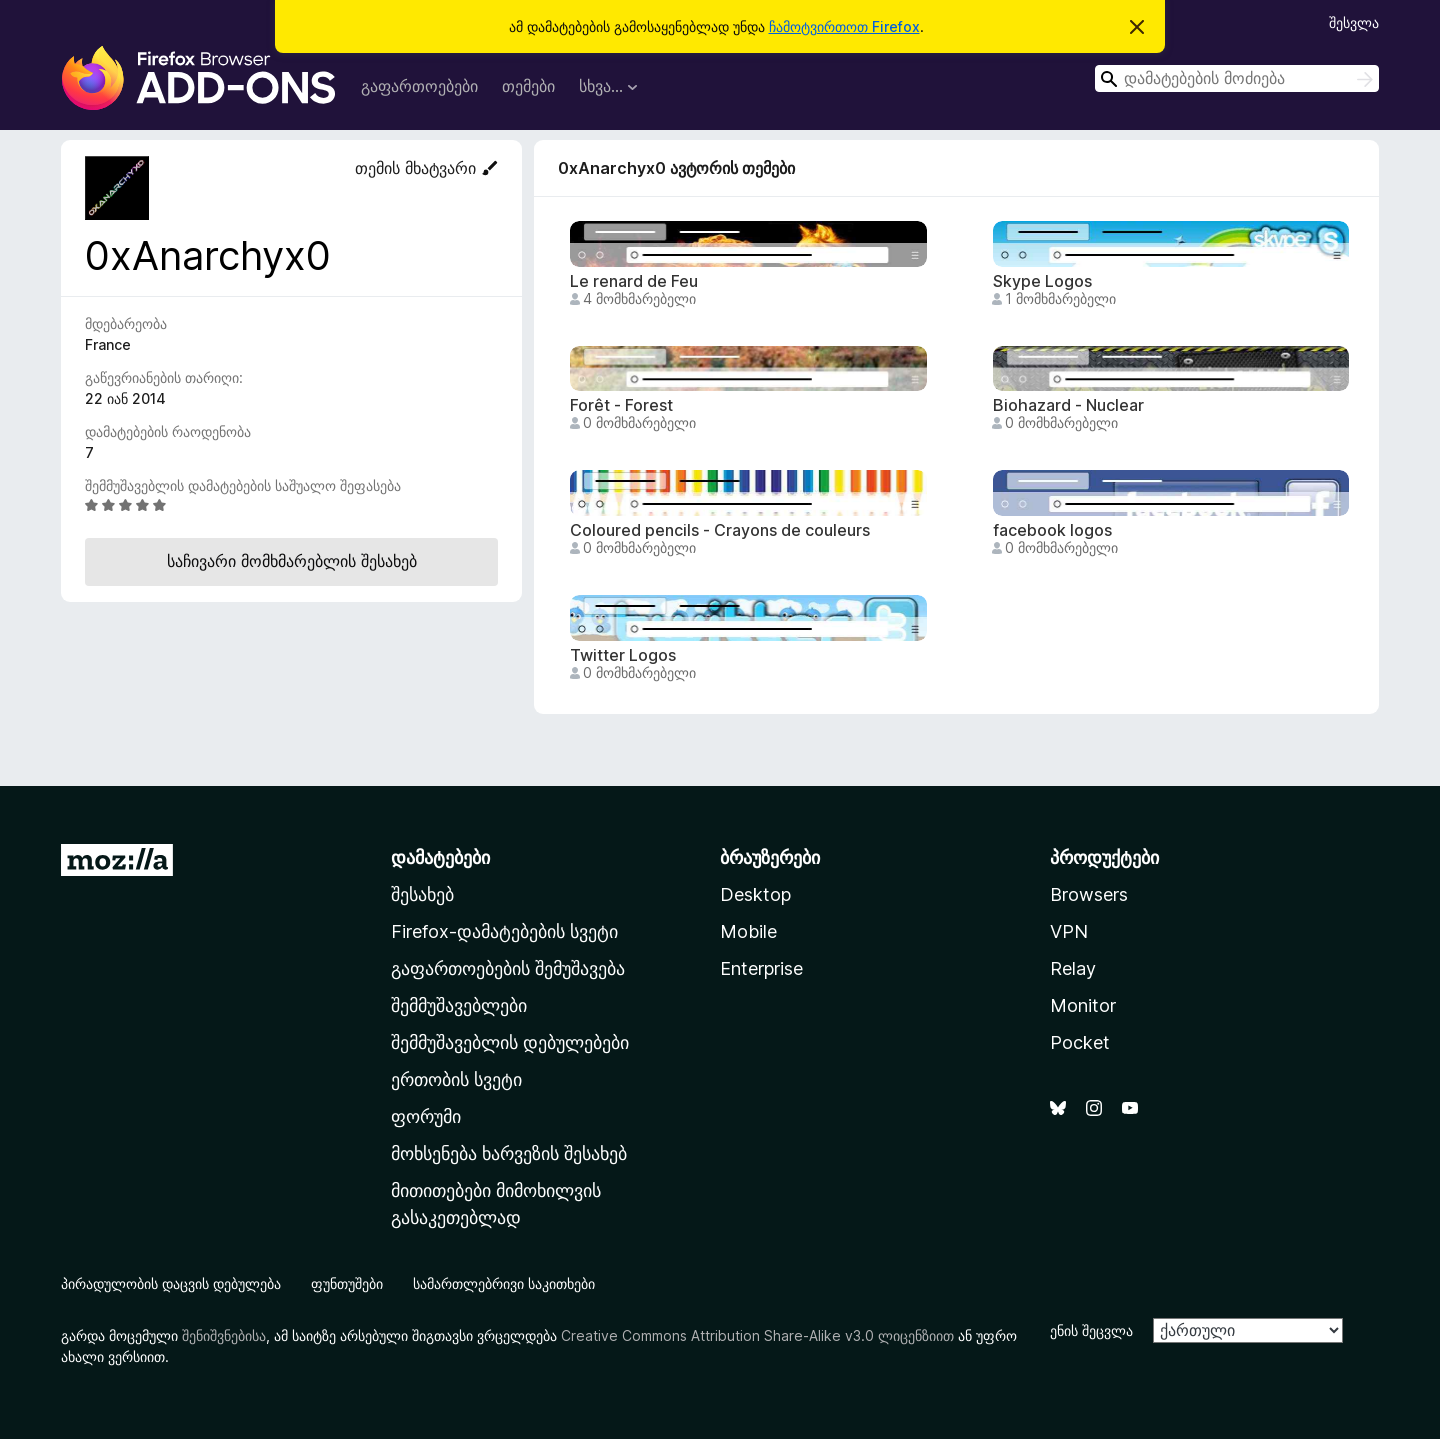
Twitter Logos (623, 655)
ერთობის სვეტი (456, 1079)
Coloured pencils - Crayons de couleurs (720, 530)
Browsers (1089, 894)
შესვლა (1354, 22)
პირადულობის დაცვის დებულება (171, 1283)
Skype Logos (1042, 281)
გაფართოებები (419, 86)
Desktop (755, 894)
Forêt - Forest (621, 405)
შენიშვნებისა (224, 1335)
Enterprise (761, 968)
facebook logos (1052, 530)
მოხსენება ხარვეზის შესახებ (509, 1153)
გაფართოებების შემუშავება (508, 968)
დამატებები (440, 857)
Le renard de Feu (634, 281)
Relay (1073, 968)
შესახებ (422, 894)
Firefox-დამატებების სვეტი (504, 931)
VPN (1069, 931)
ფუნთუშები (347, 1283)
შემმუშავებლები (459, 1005)
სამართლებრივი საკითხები (504, 1283)
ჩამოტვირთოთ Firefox (844, 26)
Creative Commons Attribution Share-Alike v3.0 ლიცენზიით (757, 1335)
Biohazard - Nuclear (1068, 405)
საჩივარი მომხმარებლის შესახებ (292, 561)
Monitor (1083, 1005)
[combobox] (1237, 78)
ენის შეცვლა (1091, 1330)
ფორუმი (426, 1116)
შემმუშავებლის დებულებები (510, 1042)
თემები (528, 86)
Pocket (1080, 1042)
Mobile (748, 931)
